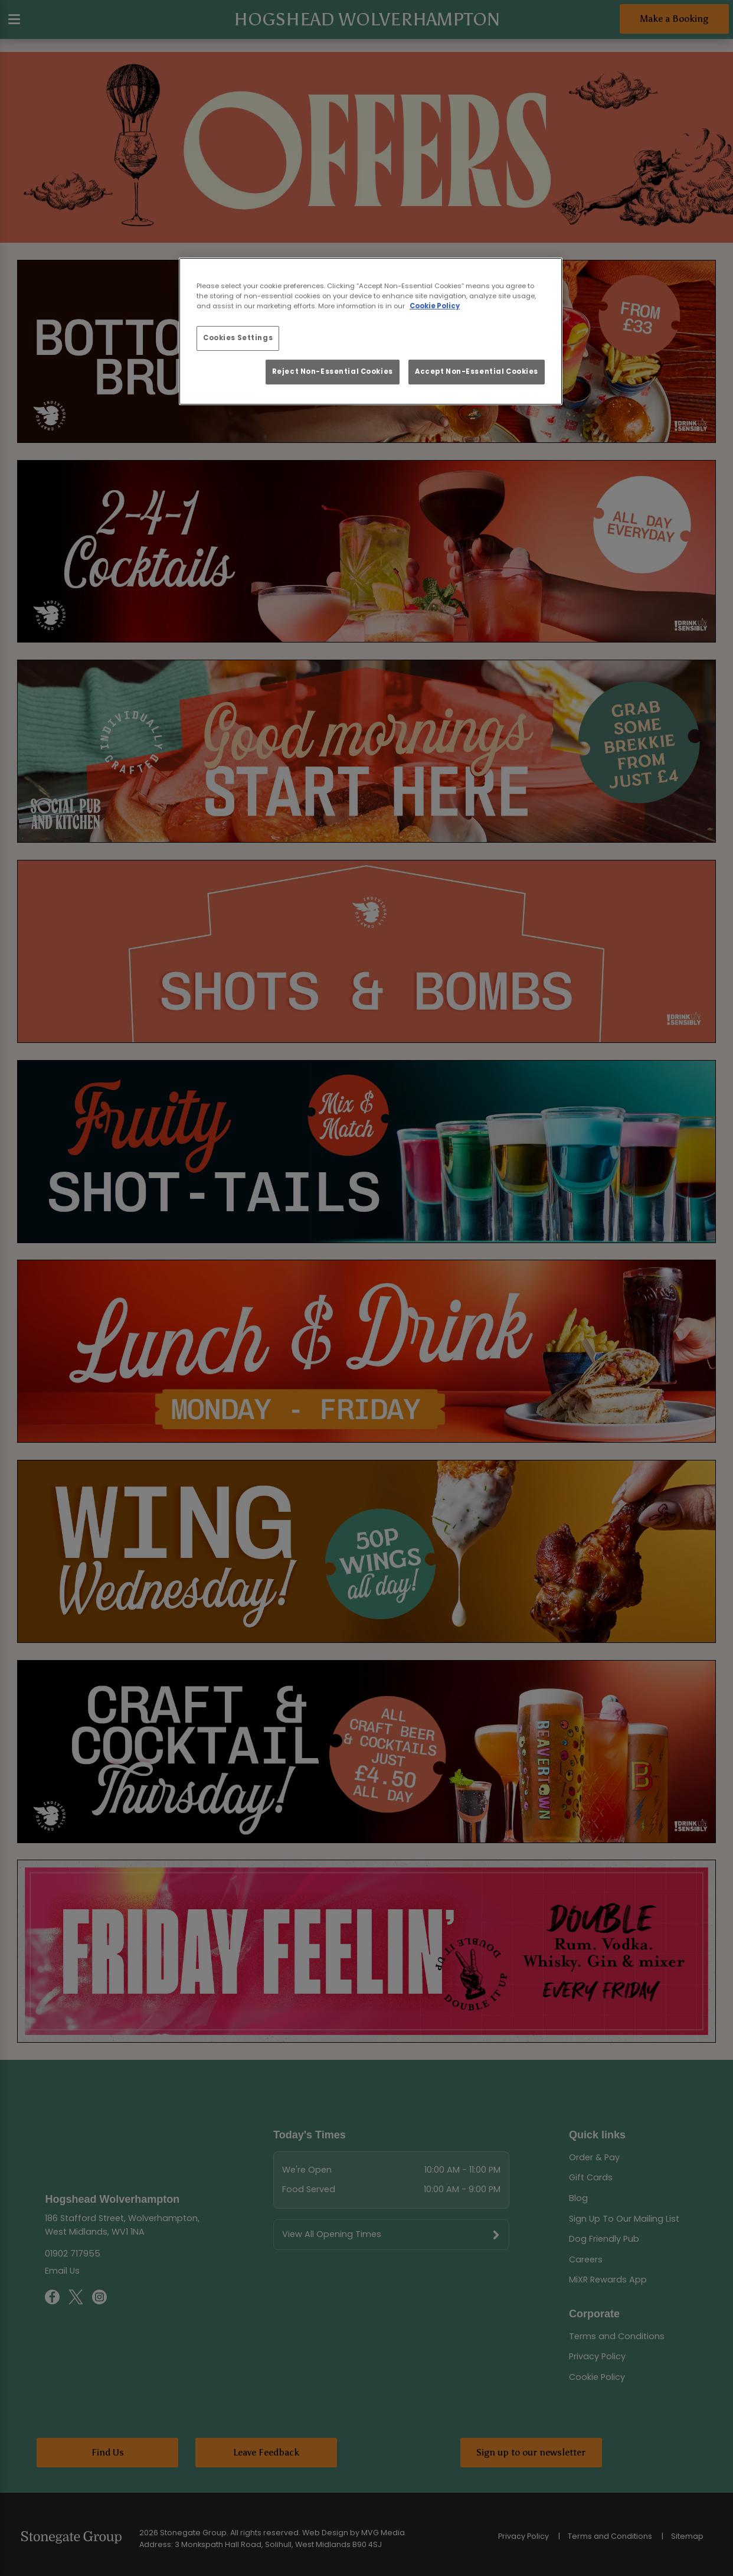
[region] (370, 331)
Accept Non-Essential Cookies (476, 371)
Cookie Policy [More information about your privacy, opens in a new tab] (435, 306)
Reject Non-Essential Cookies (332, 371)
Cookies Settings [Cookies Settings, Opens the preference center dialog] (238, 338)
